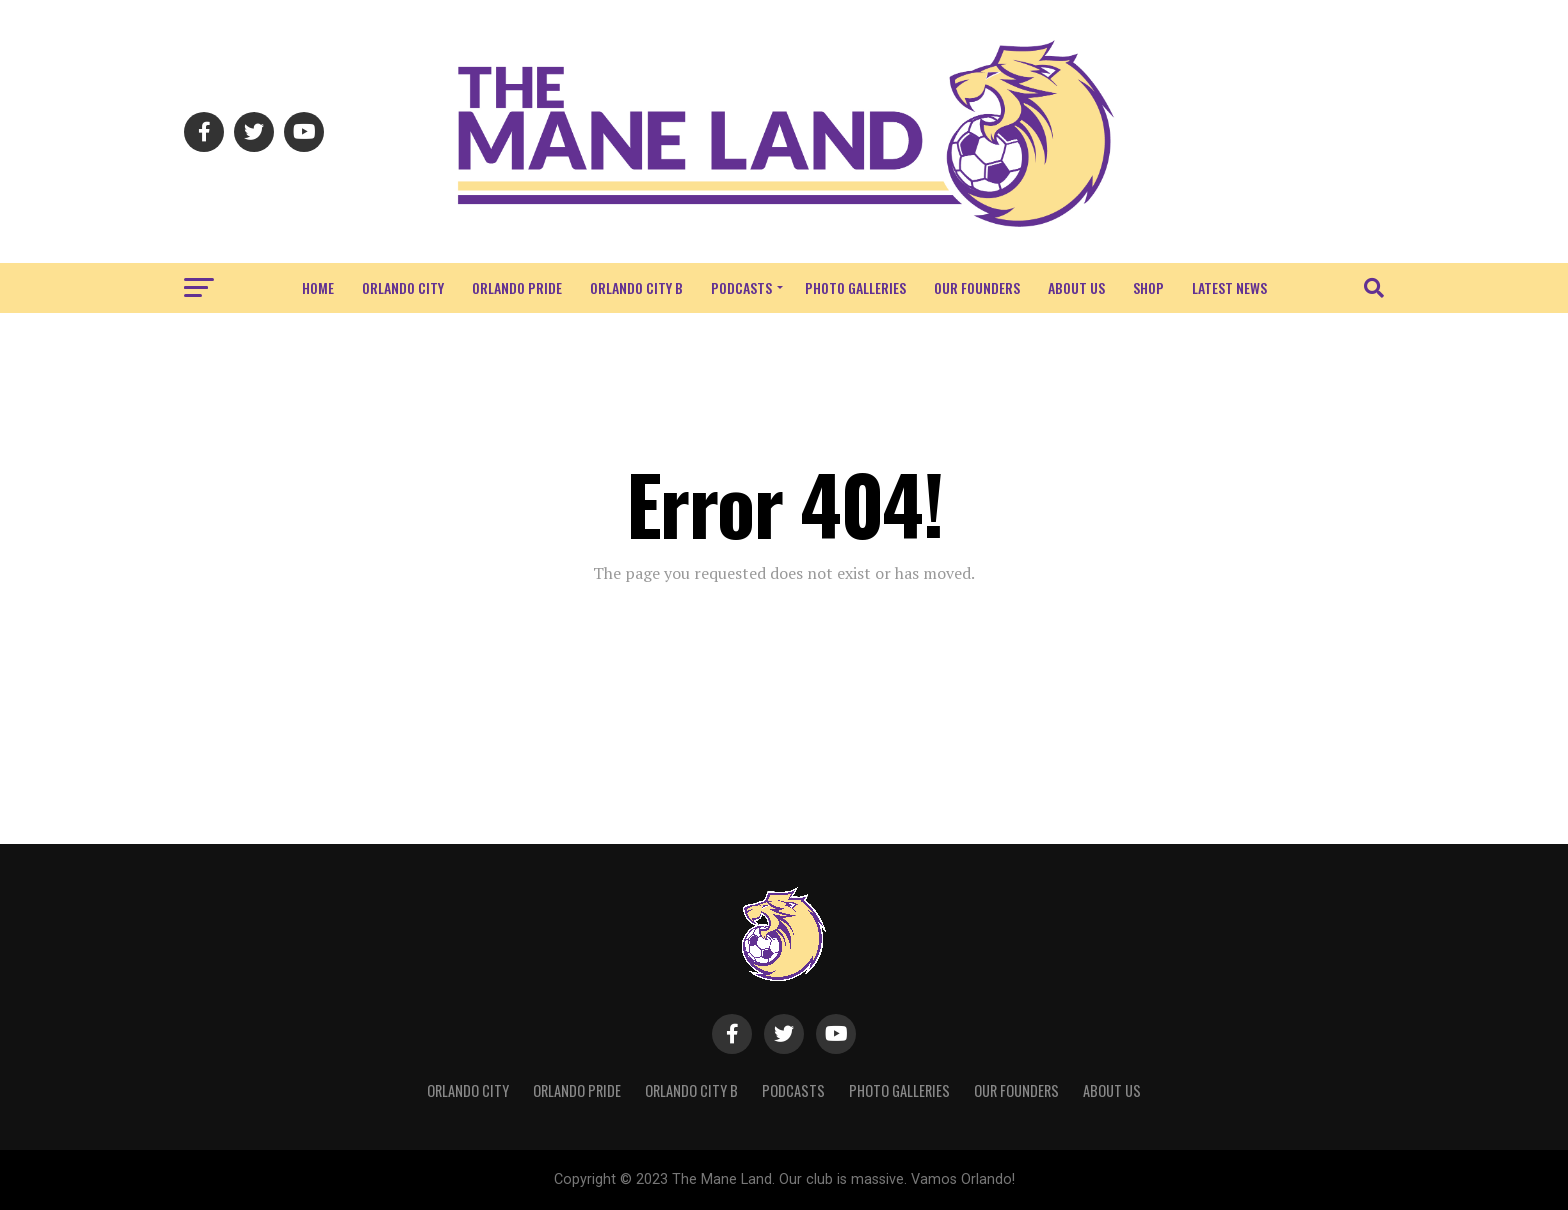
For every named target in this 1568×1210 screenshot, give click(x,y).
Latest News (1229, 287)
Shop (1148, 287)
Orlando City (403, 287)
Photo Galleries (855, 287)
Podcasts (741, 287)
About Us (1076, 287)
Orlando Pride (517, 287)
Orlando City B (636, 287)
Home (318, 287)
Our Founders (977, 287)
